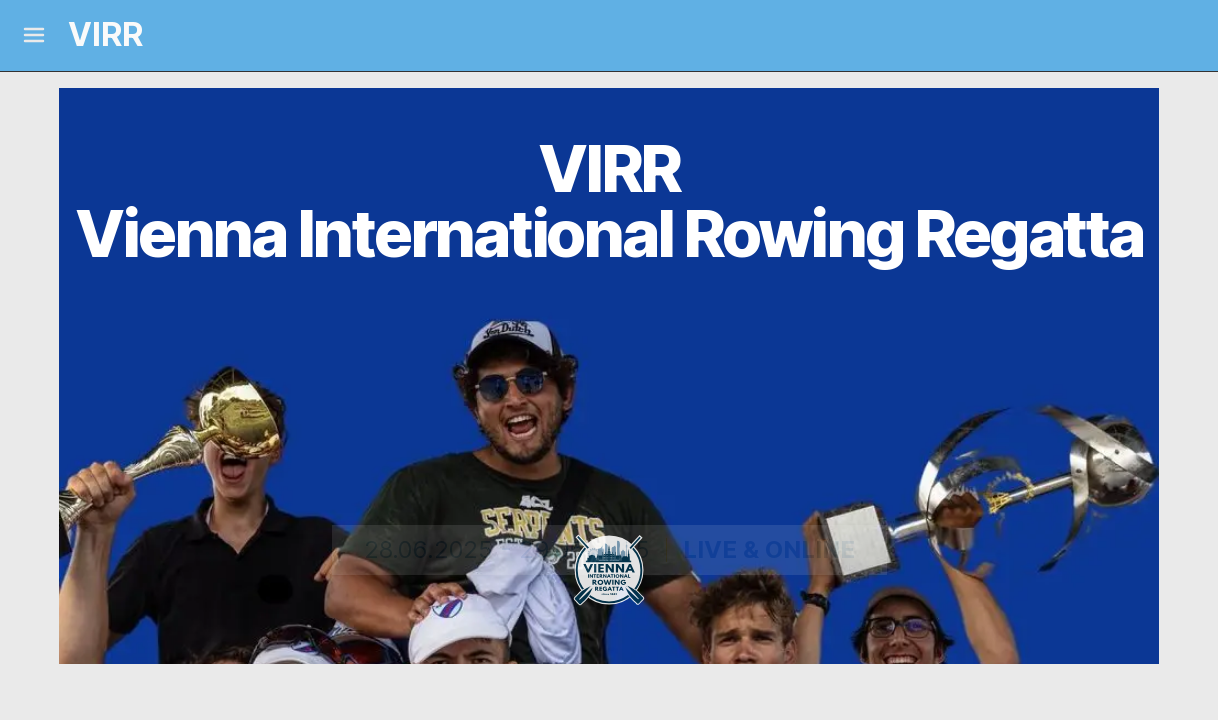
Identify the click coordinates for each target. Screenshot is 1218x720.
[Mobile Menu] (34, 35)
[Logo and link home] (88, 35)
